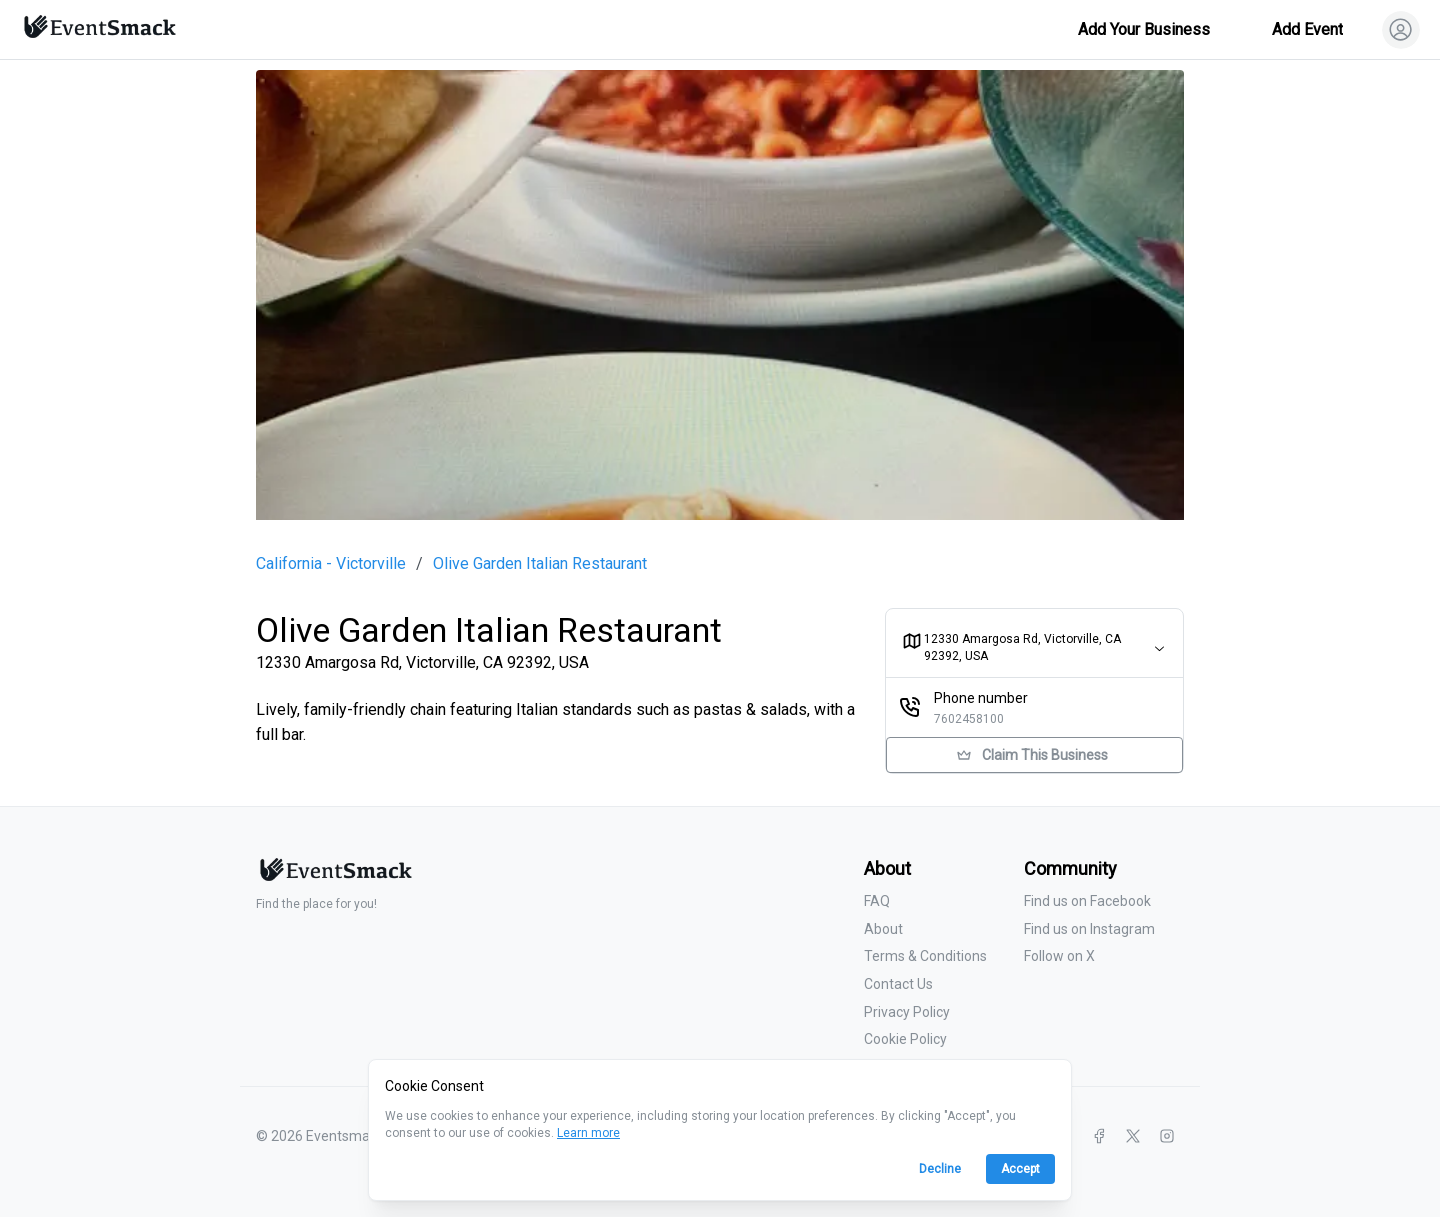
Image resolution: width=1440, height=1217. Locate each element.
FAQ (877, 901)
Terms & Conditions (925, 956)
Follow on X (1059, 956)
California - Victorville (331, 564)
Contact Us (898, 984)
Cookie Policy (905, 1039)
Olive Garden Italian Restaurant (540, 564)
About (883, 929)
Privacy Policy (907, 1012)
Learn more (588, 1133)
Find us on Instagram (1089, 929)
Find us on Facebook (1087, 901)
